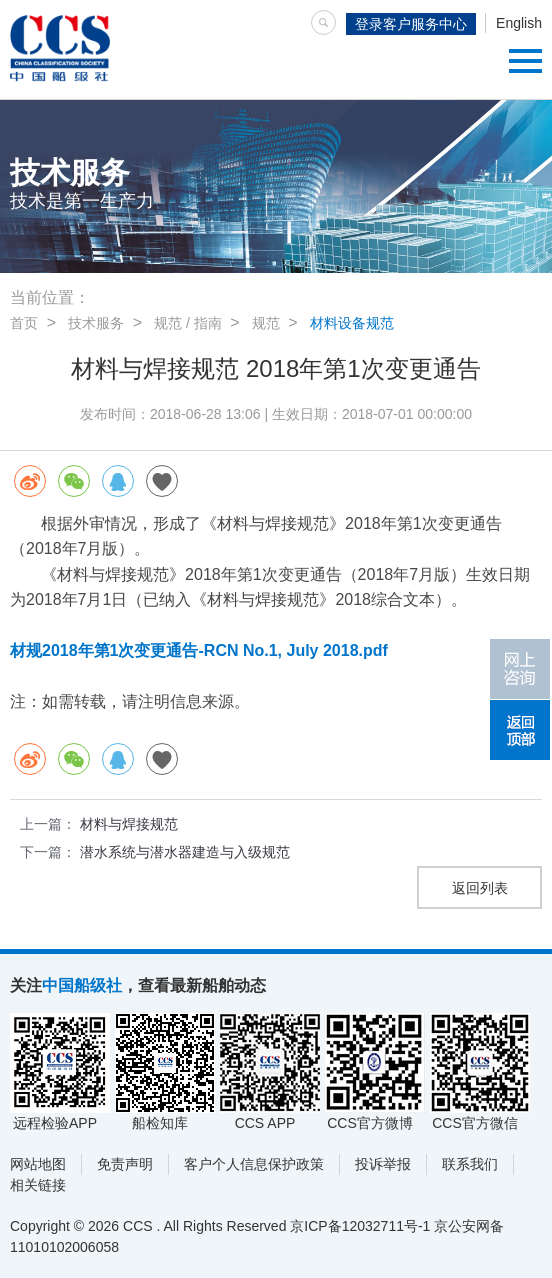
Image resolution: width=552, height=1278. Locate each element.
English (519, 23)
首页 (24, 323)
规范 (266, 323)
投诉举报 (383, 1164)
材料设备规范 (352, 323)
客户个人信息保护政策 (254, 1164)
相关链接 (38, 1185)
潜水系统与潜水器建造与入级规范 (185, 852)
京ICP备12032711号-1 (360, 1226)
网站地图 (38, 1164)
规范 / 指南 (188, 323)
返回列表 (480, 888)
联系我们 (470, 1164)
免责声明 (125, 1164)
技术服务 (96, 323)
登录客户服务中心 (411, 24)
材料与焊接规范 (129, 824)
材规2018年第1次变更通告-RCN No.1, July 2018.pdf (199, 650)
